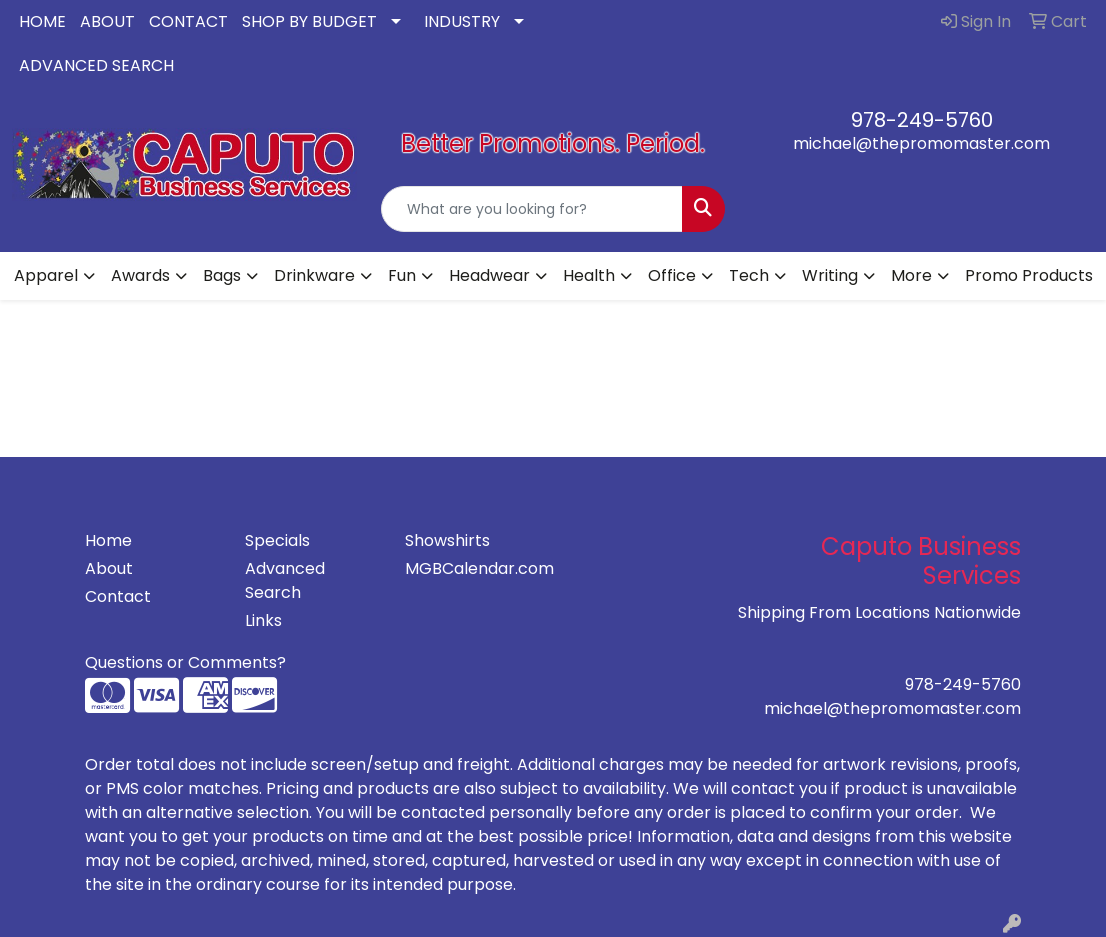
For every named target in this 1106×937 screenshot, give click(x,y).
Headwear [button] (489, 275)
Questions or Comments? (185, 662)
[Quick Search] (532, 209)
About (109, 568)
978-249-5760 (922, 120)
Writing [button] (830, 275)
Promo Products (1029, 275)
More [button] (911, 275)
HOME (42, 21)
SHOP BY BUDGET (309, 21)
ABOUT (107, 21)
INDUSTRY (462, 21)
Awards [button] (140, 275)
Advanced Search (285, 580)
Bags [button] (222, 275)
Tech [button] (749, 275)
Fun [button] (402, 275)
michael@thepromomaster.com (921, 143)
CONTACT (188, 21)
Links (263, 620)
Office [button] (672, 275)
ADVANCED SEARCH (96, 65)
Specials (277, 540)
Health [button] (589, 275)
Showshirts (447, 540)
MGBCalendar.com (473, 568)
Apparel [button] (46, 275)
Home (108, 540)
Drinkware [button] (314, 275)
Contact (118, 596)
